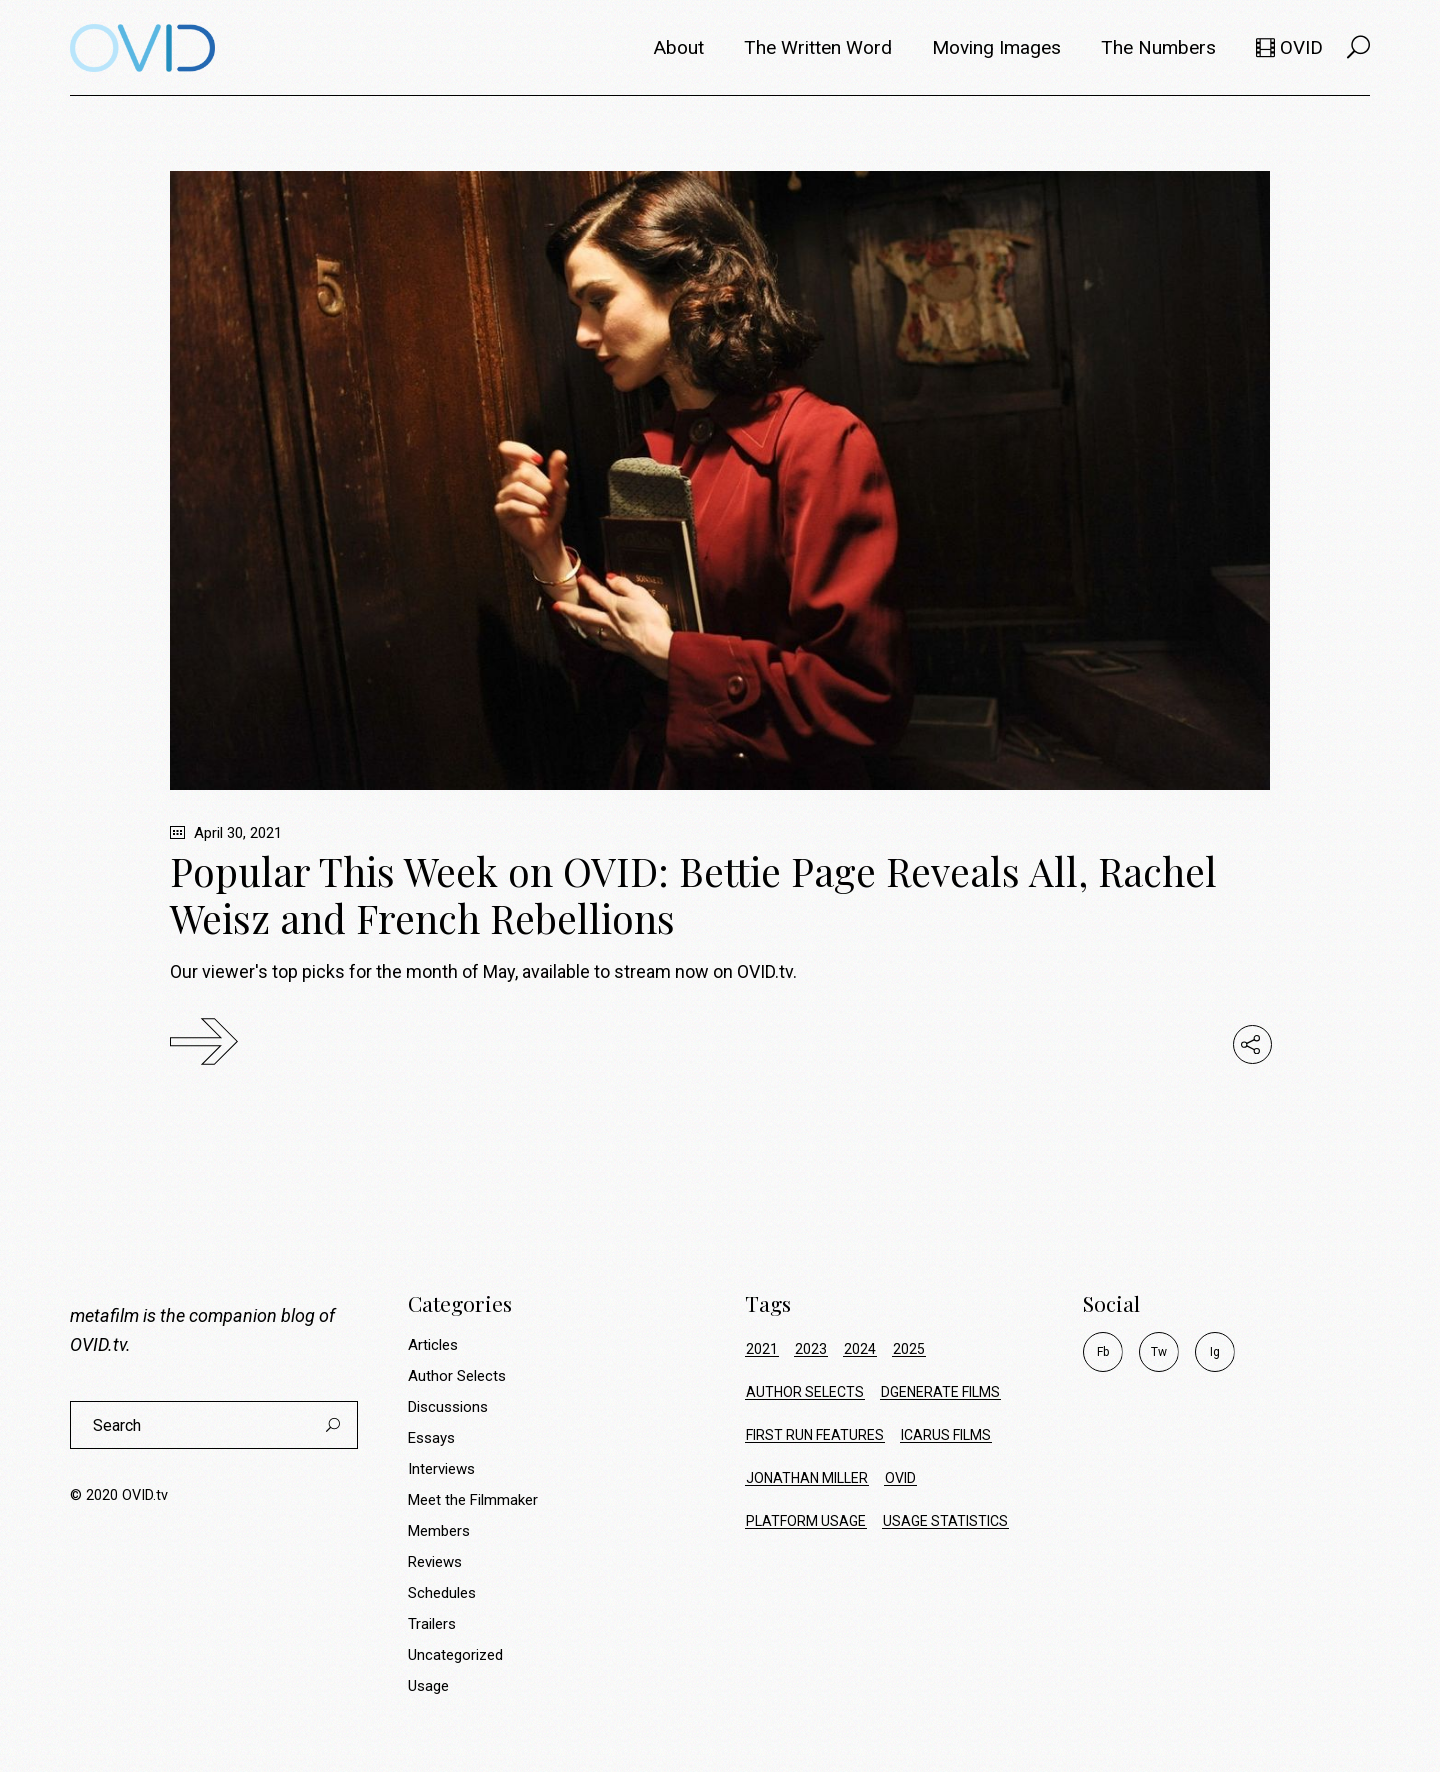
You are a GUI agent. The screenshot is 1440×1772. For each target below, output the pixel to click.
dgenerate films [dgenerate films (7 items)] (940, 1392)
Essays (431, 1438)
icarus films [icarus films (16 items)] (946, 1435)
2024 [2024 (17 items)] (860, 1349)
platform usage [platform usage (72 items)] (806, 1521)
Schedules (442, 1593)
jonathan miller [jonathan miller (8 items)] (807, 1478)
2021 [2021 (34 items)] (762, 1349)
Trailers (432, 1624)
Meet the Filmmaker (473, 1500)
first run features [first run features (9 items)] (815, 1435)
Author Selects (457, 1376)
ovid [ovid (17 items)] (900, 1478)
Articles (433, 1345)
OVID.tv (98, 1344)
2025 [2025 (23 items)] (909, 1349)
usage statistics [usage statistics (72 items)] (945, 1521)
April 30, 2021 (226, 833)
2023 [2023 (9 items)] (811, 1349)
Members (439, 1531)
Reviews (435, 1562)
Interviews (441, 1469)
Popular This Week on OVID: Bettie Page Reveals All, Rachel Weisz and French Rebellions (693, 894)
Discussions (448, 1407)
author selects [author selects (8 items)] (805, 1392)
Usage (428, 1686)
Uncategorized (455, 1655)
